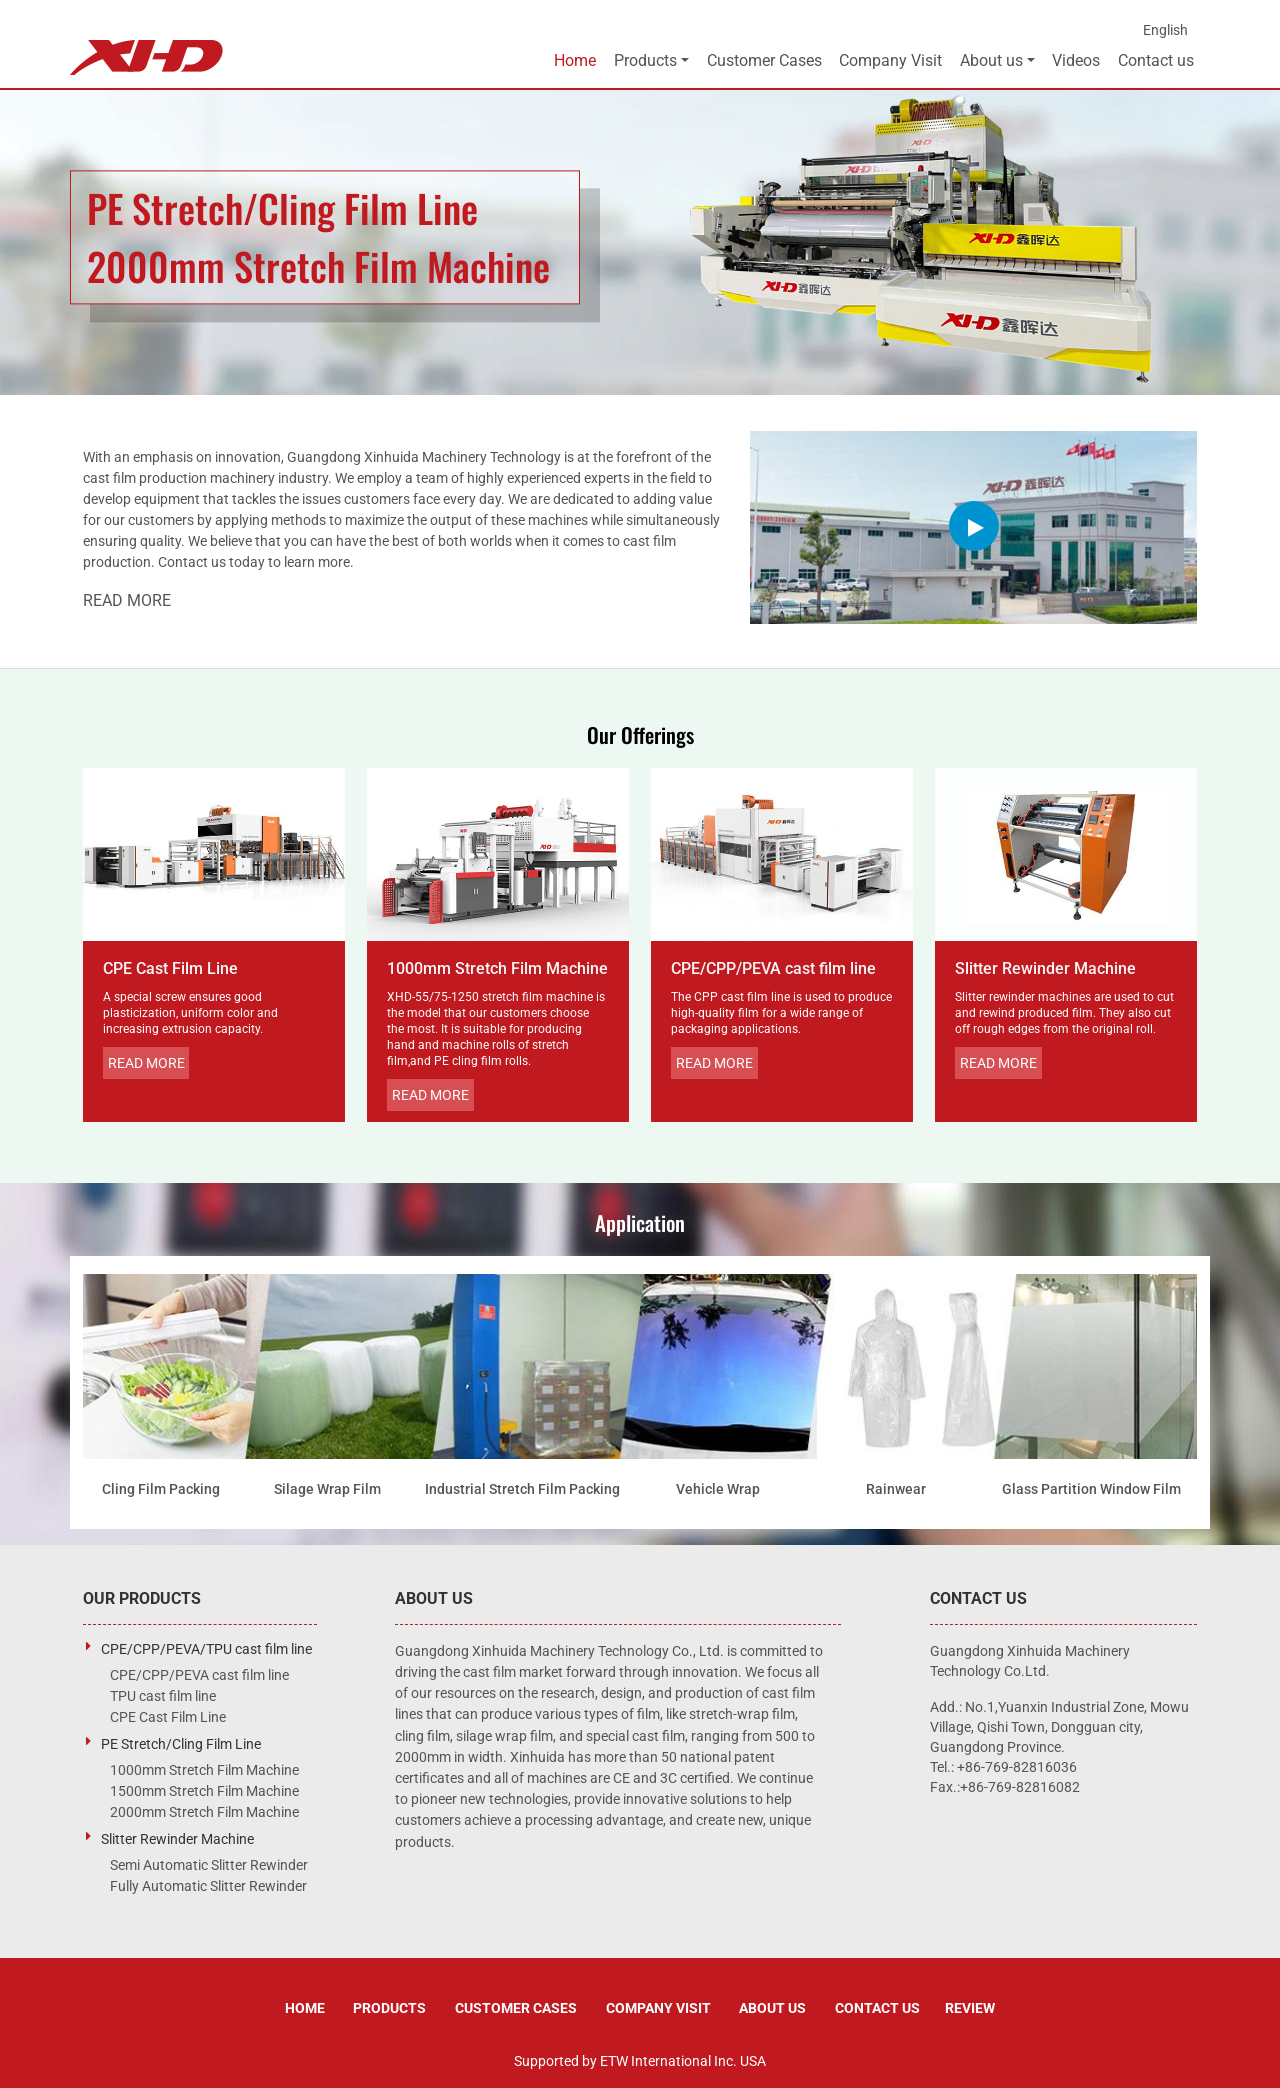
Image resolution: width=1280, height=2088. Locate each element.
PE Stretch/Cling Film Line (181, 1744)
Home (575, 60)
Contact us (1156, 60)
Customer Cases (764, 60)
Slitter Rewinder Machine (1045, 968)
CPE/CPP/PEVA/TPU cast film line (206, 1649)
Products (389, 2008)
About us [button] (991, 60)
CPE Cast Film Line (170, 968)
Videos (1076, 60)
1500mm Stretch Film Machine (204, 1791)
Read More (127, 600)
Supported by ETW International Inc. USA (640, 2061)
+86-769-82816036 (1017, 1767)
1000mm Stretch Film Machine (497, 968)
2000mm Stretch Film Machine (204, 1812)
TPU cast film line (163, 1696)
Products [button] (645, 60)
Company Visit (890, 60)
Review (970, 2008)
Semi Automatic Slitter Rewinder (209, 1865)
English (1165, 30)
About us (772, 2008)
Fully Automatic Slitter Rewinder (208, 1886)
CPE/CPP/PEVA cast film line (773, 968)
